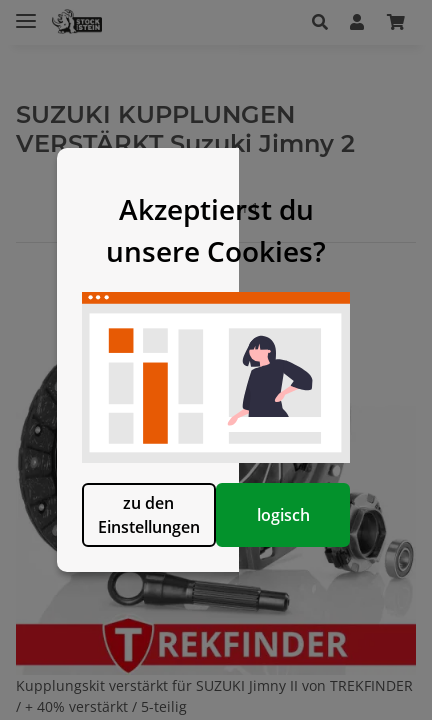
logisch (306, 545)
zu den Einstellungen (126, 545)
